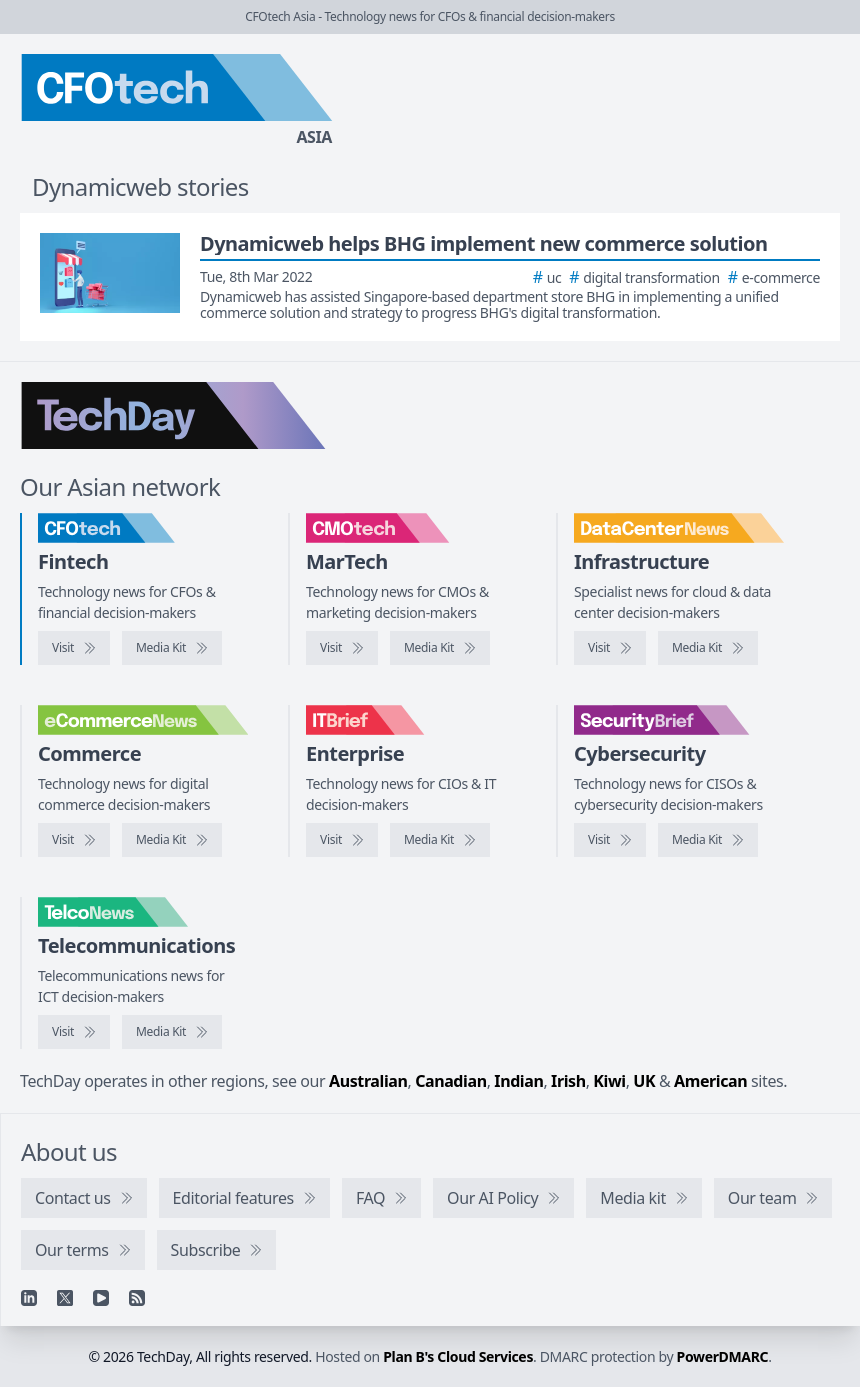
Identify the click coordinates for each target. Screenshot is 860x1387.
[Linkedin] (29, 1298)
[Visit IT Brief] (342, 840)
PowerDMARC (723, 1356)
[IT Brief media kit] (440, 840)
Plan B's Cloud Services (458, 1356)
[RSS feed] (137, 1298)
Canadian (451, 1081)
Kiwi (609, 1081)
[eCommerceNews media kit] (172, 840)
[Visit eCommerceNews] (74, 840)
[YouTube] (101, 1298)
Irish (568, 1081)
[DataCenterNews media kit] (708, 648)
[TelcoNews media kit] (172, 1032)
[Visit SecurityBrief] (610, 840)
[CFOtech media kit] (172, 648)
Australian (368, 1081)
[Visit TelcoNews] (74, 1032)
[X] (65, 1298)
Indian (518, 1081)
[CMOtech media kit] (440, 648)
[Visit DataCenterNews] (610, 648)
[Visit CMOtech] (342, 648)
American (710, 1081)
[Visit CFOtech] (74, 648)
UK (644, 1081)
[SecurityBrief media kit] (708, 840)
